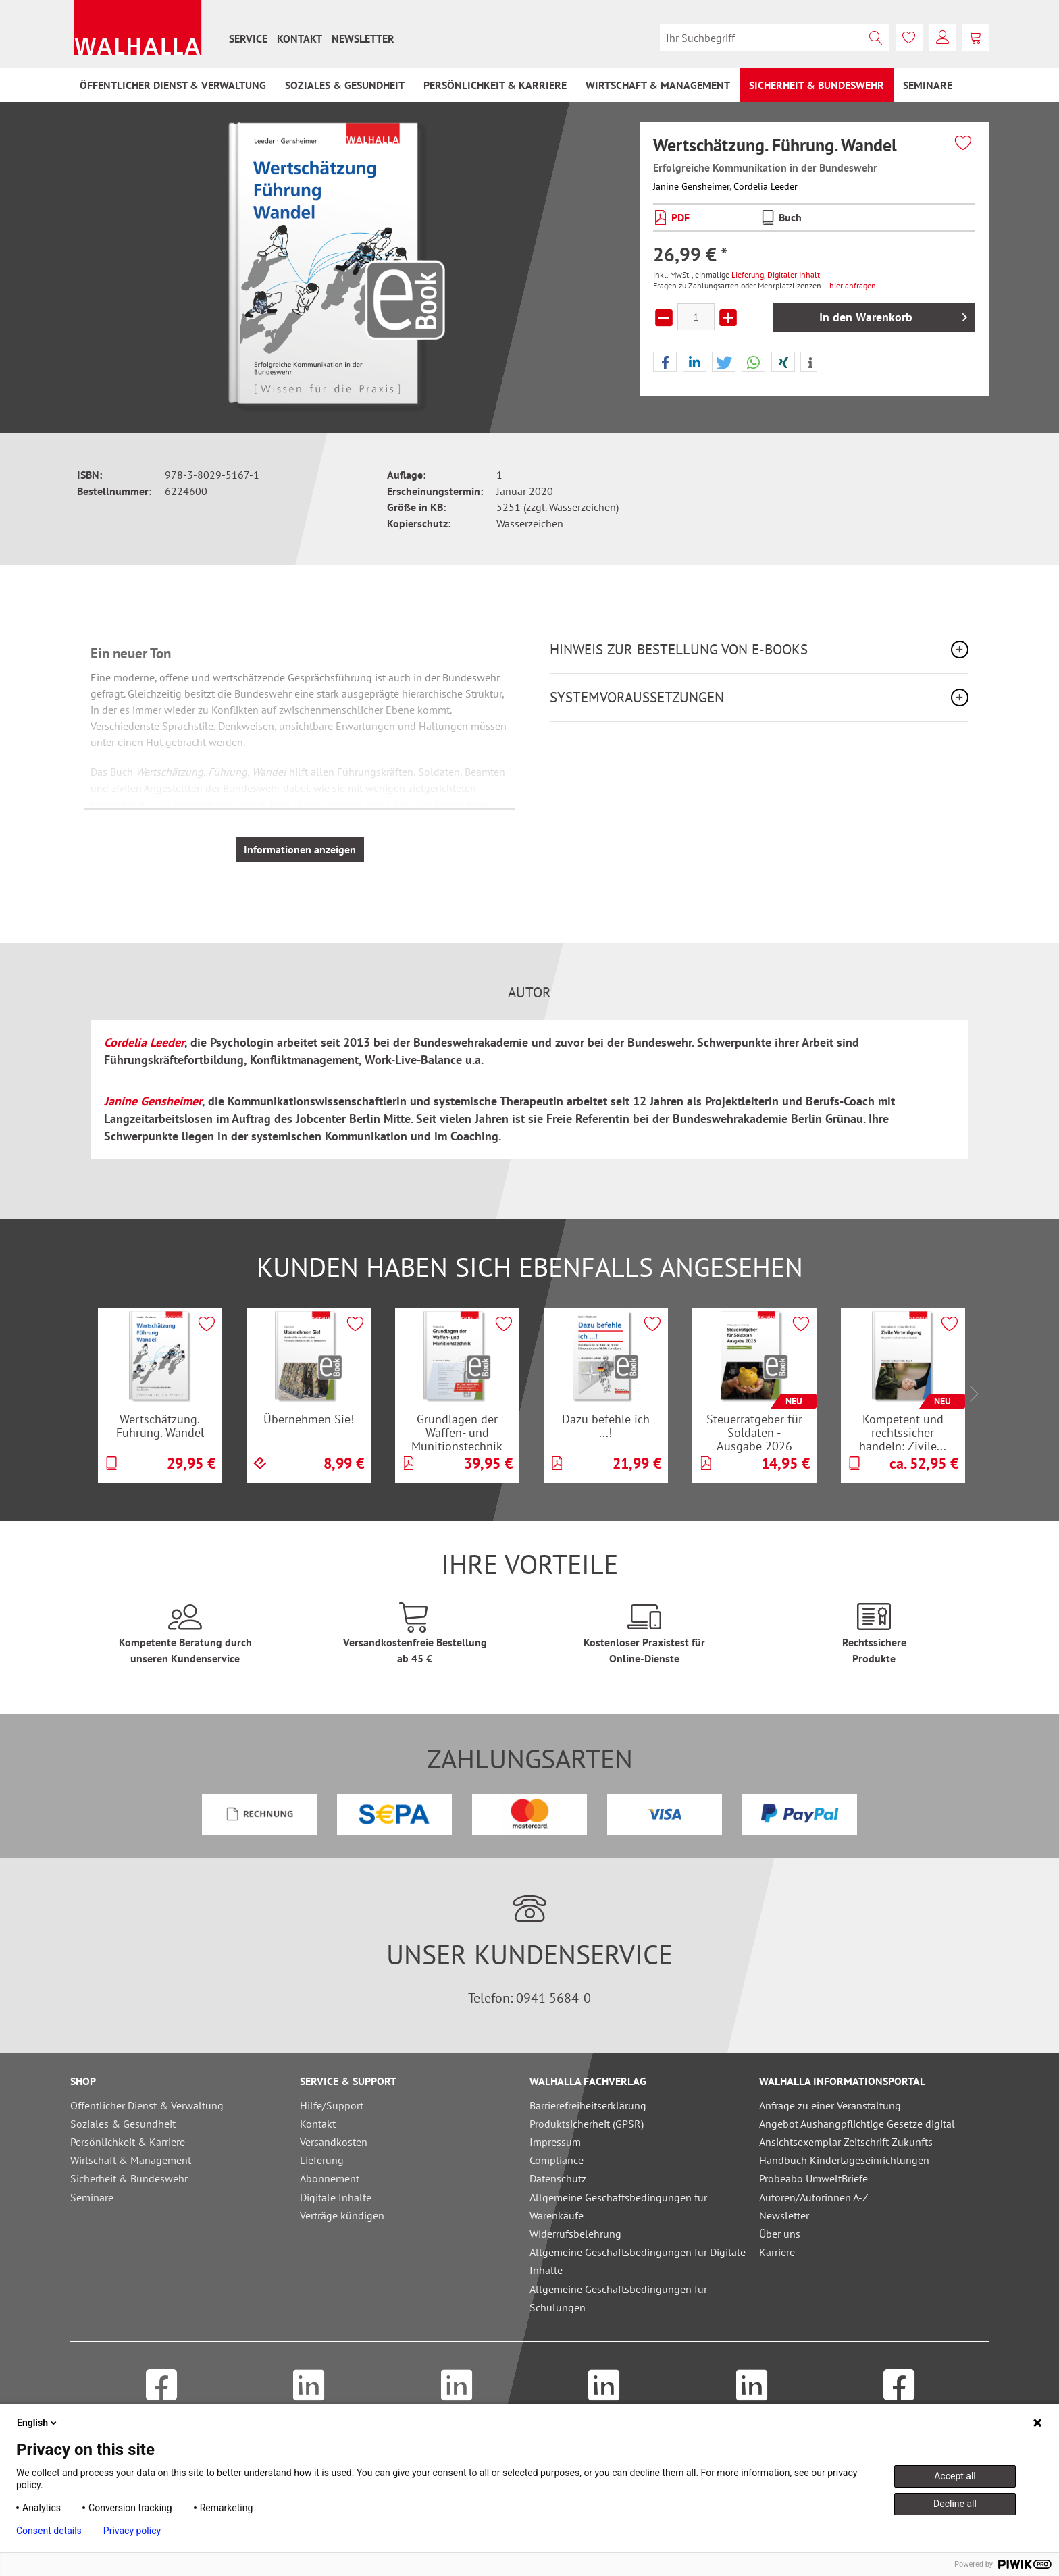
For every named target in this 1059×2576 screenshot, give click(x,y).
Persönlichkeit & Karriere (127, 2142)
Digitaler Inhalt (793, 274)
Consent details (49, 2530)
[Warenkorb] (975, 37)
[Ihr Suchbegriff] (774, 37)
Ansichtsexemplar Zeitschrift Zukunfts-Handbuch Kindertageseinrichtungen (848, 2151)
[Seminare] (928, 85)
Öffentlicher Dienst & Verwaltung (147, 2105)
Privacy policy (132, 2530)
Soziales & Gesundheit (123, 2123)
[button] (665, 362)
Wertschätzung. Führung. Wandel (160, 1425)
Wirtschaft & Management (130, 2160)
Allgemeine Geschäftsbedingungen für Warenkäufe (618, 2206)
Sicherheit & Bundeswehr (129, 2178)
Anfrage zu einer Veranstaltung (830, 2105)
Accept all (955, 2476)
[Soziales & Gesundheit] (345, 85)
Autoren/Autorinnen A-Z (814, 2197)
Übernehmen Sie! (308, 1419)
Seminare (91, 2197)
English (38, 2422)
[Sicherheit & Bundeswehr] (817, 85)
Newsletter (363, 38)
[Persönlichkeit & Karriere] (495, 85)
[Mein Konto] (942, 37)
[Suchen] (875, 37)
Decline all (955, 2503)
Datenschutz (558, 2178)
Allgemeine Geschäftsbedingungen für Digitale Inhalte (638, 2261)
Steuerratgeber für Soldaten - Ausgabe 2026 (754, 1432)
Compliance (557, 2160)
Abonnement (329, 2178)
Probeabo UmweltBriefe (813, 2178)
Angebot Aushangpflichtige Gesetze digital (857, 2123)
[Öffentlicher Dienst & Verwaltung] (173, 85)
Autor (529, 992)
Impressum (555, 2142)
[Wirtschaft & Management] (658, 85)
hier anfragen (852, 285)
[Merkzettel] (909, 37)
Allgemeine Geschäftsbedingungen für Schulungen (618, 2298)
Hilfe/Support (331, 2105)
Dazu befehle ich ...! (606, 1425)
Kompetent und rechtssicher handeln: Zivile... (902, 1432)
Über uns (779, 2233)
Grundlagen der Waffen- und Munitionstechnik (456, 1432)
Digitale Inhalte (335, 2197)
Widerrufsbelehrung (575, 2233)
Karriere (777, 2252)
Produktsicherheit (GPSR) (587, 2123)
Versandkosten (333, 2142)
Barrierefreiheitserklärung (588, 2105)
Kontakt (299, 38)
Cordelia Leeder (765, 186)
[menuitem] (248, 38)
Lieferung (747, 274)
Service (248, 38)
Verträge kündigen (342, 2215)
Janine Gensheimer (691, 186)
